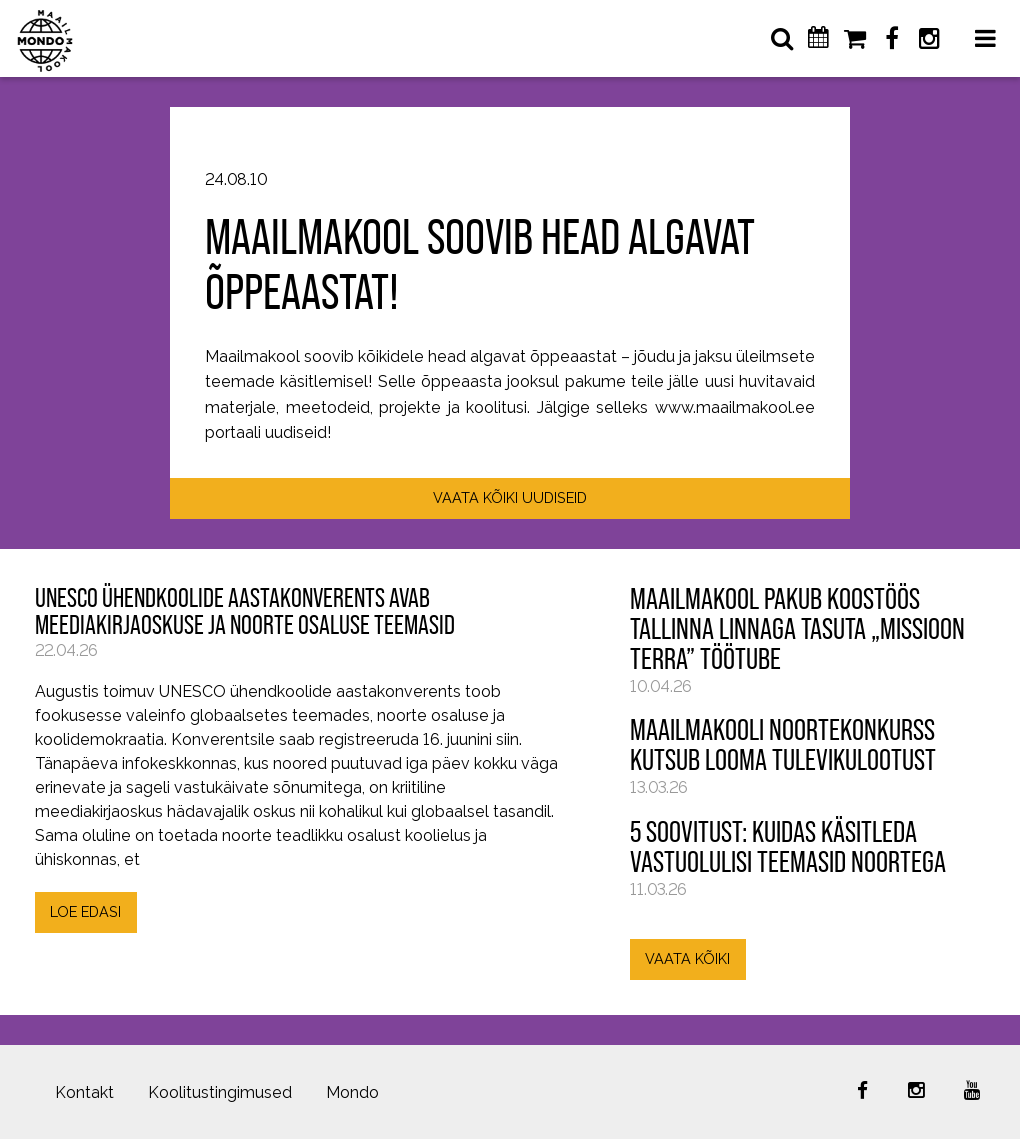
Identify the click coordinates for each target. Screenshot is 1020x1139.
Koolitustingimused (220, 1092)
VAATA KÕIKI (687, 958)
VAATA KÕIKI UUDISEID (510, 497)
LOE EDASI (85, 911)
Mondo (352, 1092)
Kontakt (84, 1092)
